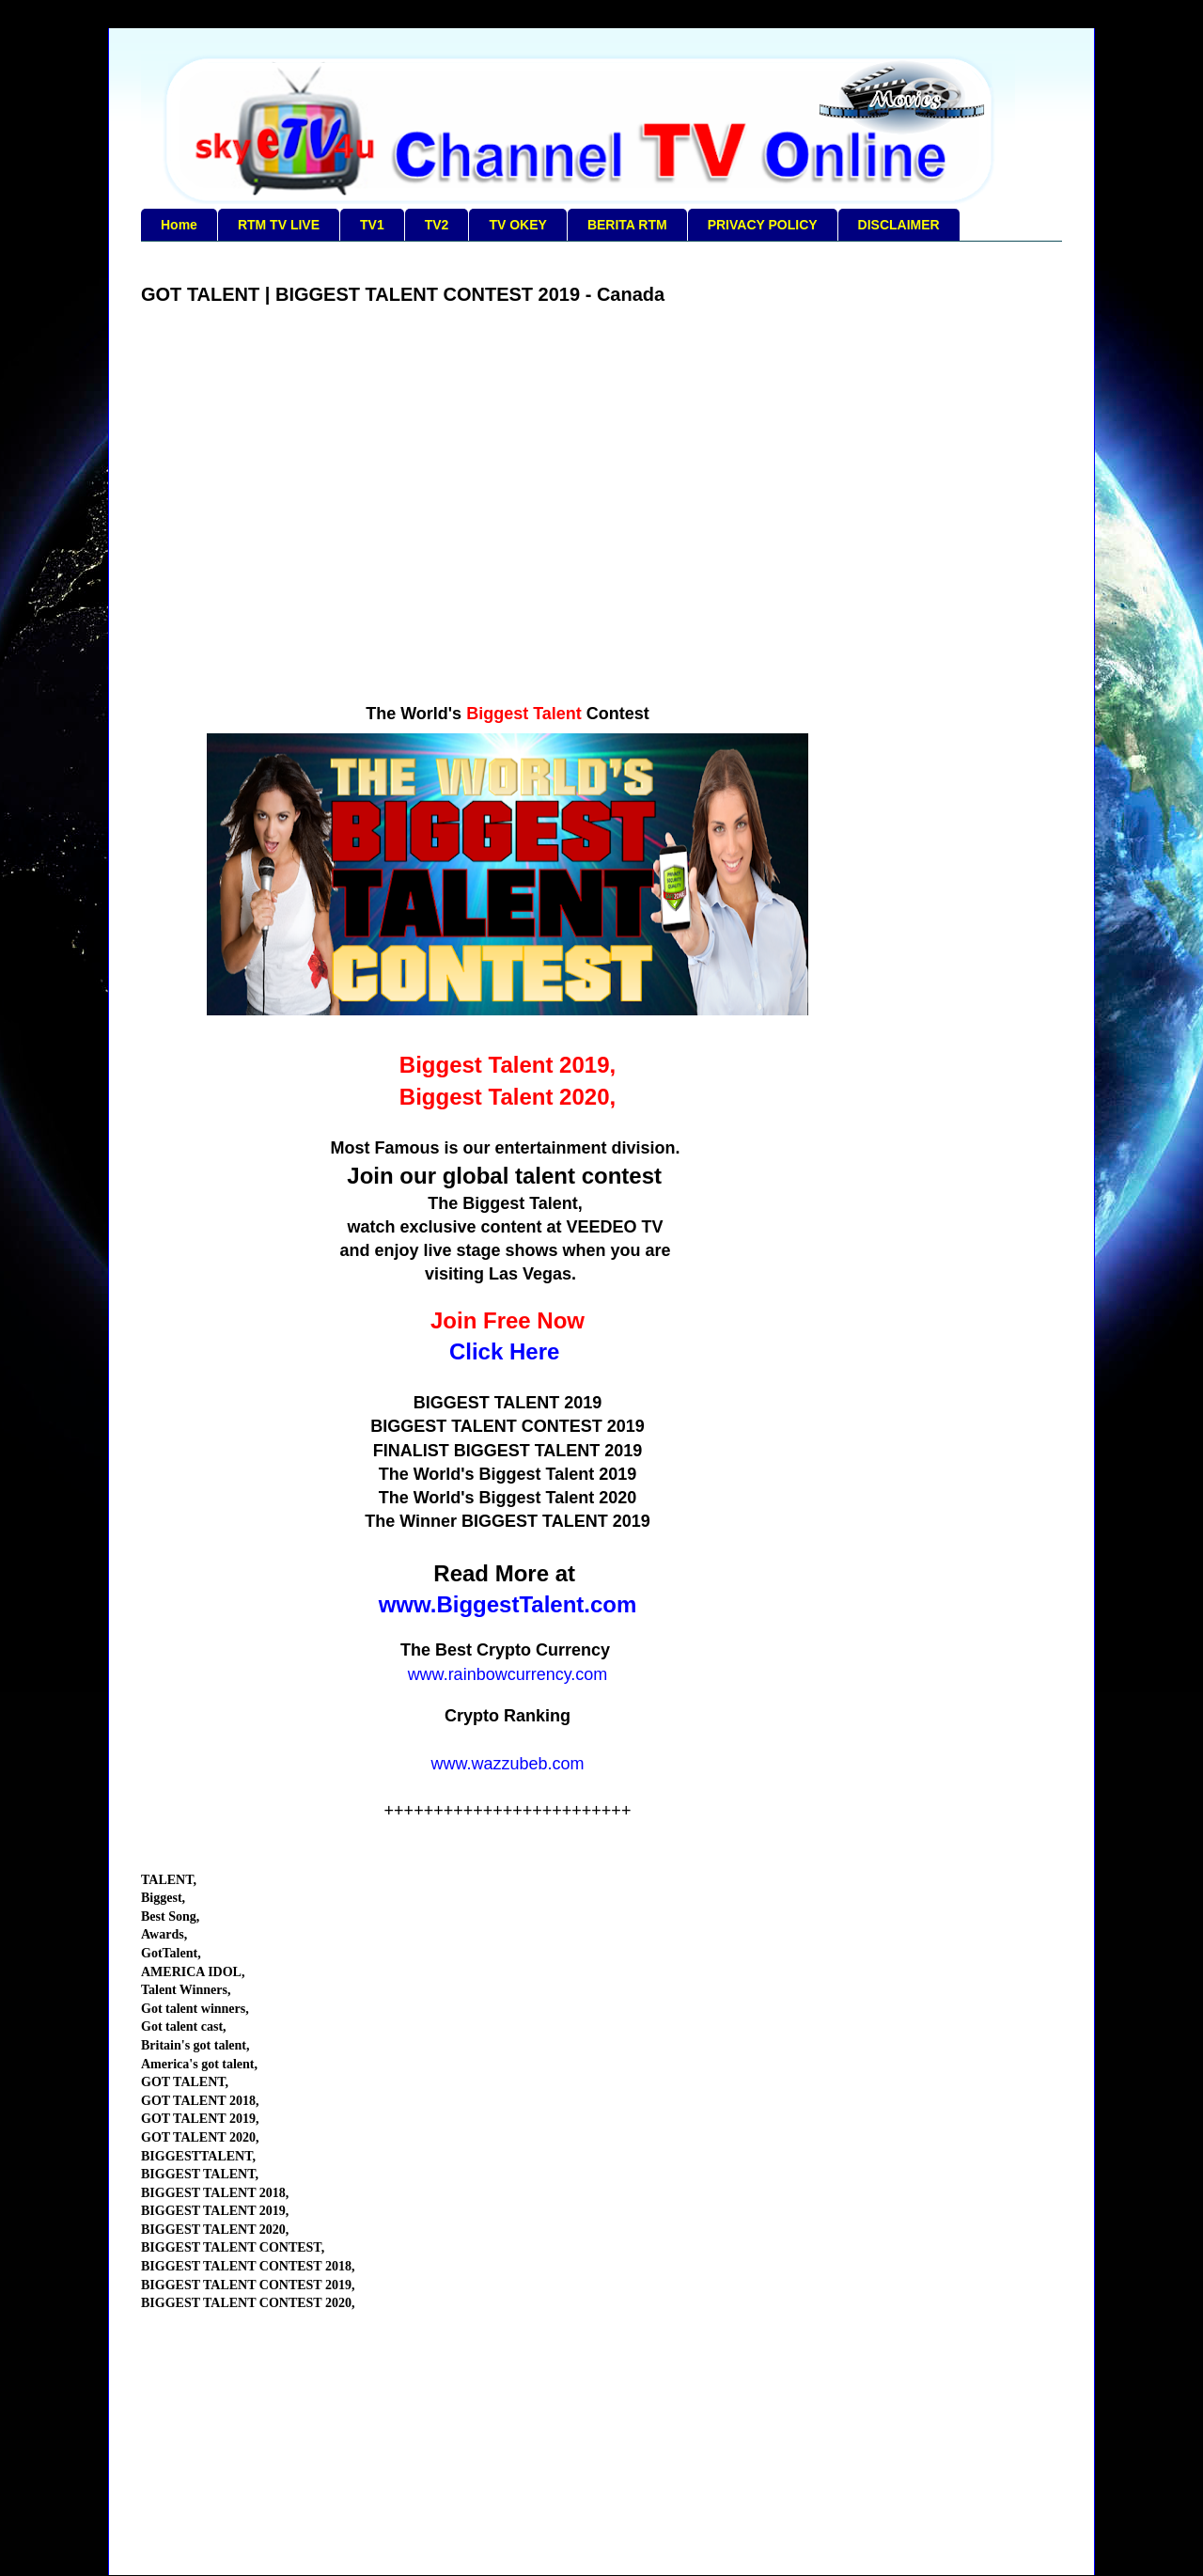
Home (179, 224)
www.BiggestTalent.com (508, 1604)
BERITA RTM (627, 224)
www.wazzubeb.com (507, 1763)
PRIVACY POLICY (763, 224)
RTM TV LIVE (279, 224)
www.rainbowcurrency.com (508, 1674)
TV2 (437, 224)
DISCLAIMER (899, 224)
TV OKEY (517, 224)
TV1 (372, 224)
